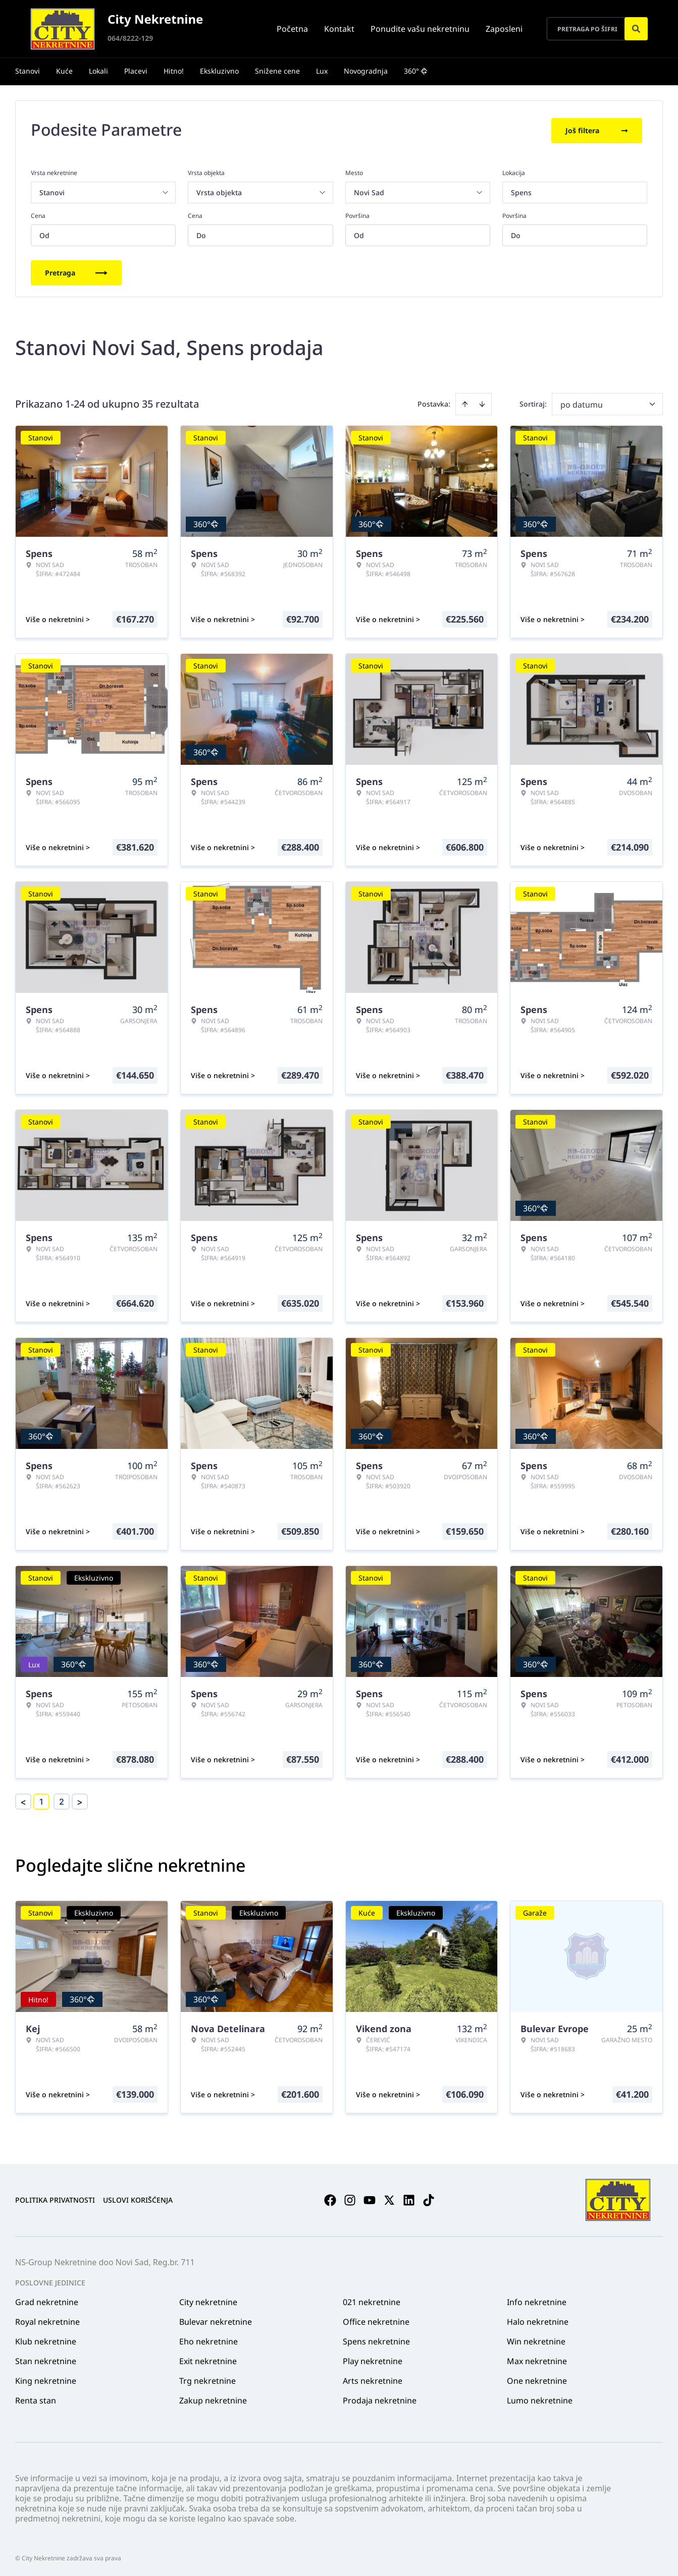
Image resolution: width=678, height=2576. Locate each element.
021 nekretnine (371, 2300)
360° (416, 71)
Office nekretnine (376, 2319)
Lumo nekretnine (539, 2398)
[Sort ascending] (465, 402)
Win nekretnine (536, 2339)
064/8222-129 (130, 38)
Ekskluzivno (219, 71)
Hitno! (174, 71)
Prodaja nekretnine (379, 2398)
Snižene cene (277, 71)
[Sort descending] (482, 402)
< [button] (23, 1800)
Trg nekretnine (207, 2378)
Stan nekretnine (45, 2359)
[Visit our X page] (389, 2198)
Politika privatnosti (55, 2198)
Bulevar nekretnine (215, 2319)
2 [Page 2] (61, 1800)
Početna (292, 28)
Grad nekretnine (46, 2300)
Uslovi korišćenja (138, 2198)
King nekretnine (45, 2378)
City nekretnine (208, 2300)
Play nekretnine (372, 2359)
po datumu (581, 402)
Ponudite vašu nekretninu (420, 28)
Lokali (98, 71)
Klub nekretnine (45, 2339)
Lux (322, 71)
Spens (521, 190)
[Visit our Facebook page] (330, 2198)
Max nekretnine (537, 2359)
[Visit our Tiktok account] (429, 2198)
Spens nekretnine (376, 2339)
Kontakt (339, 28)
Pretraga (76, 270)
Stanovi (27, 71)
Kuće (64, 71)
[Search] (636, 28)
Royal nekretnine (47, 2319)
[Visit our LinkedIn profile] (409, 2198)
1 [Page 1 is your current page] (41, 1800)
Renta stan (35, 2398)
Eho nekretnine (208, 2339)
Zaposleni (504, 28)
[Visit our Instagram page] (350, 2198)
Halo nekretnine (537, 2319)
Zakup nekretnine (213, 2398)
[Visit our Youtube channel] (369, 2198)
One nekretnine (537, 2378)
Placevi (135, 71)
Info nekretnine (536, 2300)
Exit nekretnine (208, 2359)
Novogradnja (366, 71)
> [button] (80, 1800)
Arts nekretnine (372, 2378)
